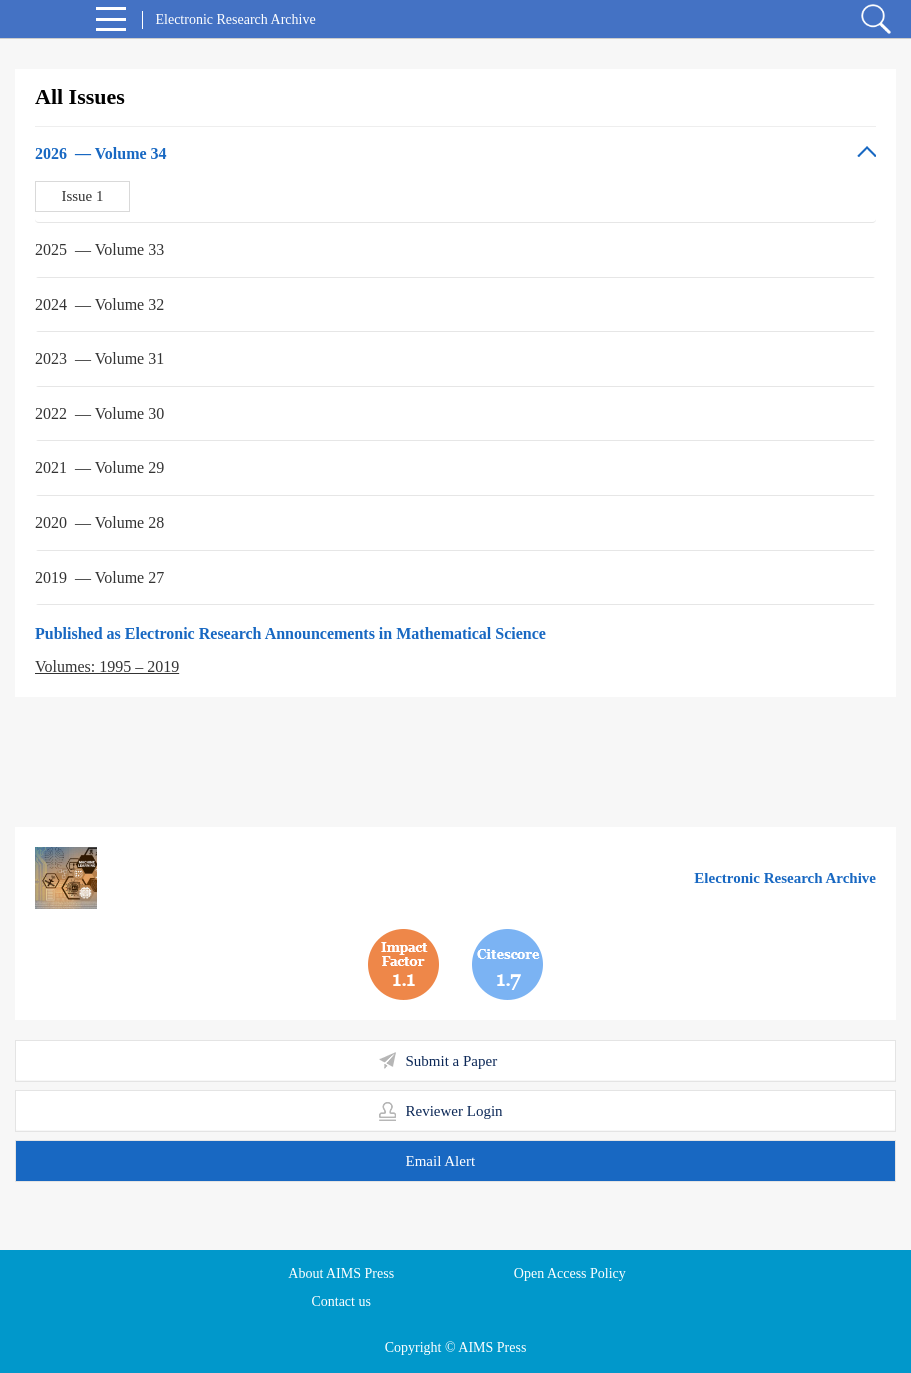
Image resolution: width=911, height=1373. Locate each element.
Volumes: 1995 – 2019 (107, 666)
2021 (99, 467)
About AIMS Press (341, 1273)
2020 (99, 522)
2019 (99, 577)
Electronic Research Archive (785, 878)
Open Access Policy (570, 1273)
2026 (101, 153)
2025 (99, 249)
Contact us (341, 1301)
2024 (99, 304)
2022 (99, 413)
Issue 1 (82, 196)
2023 (99, 358)
